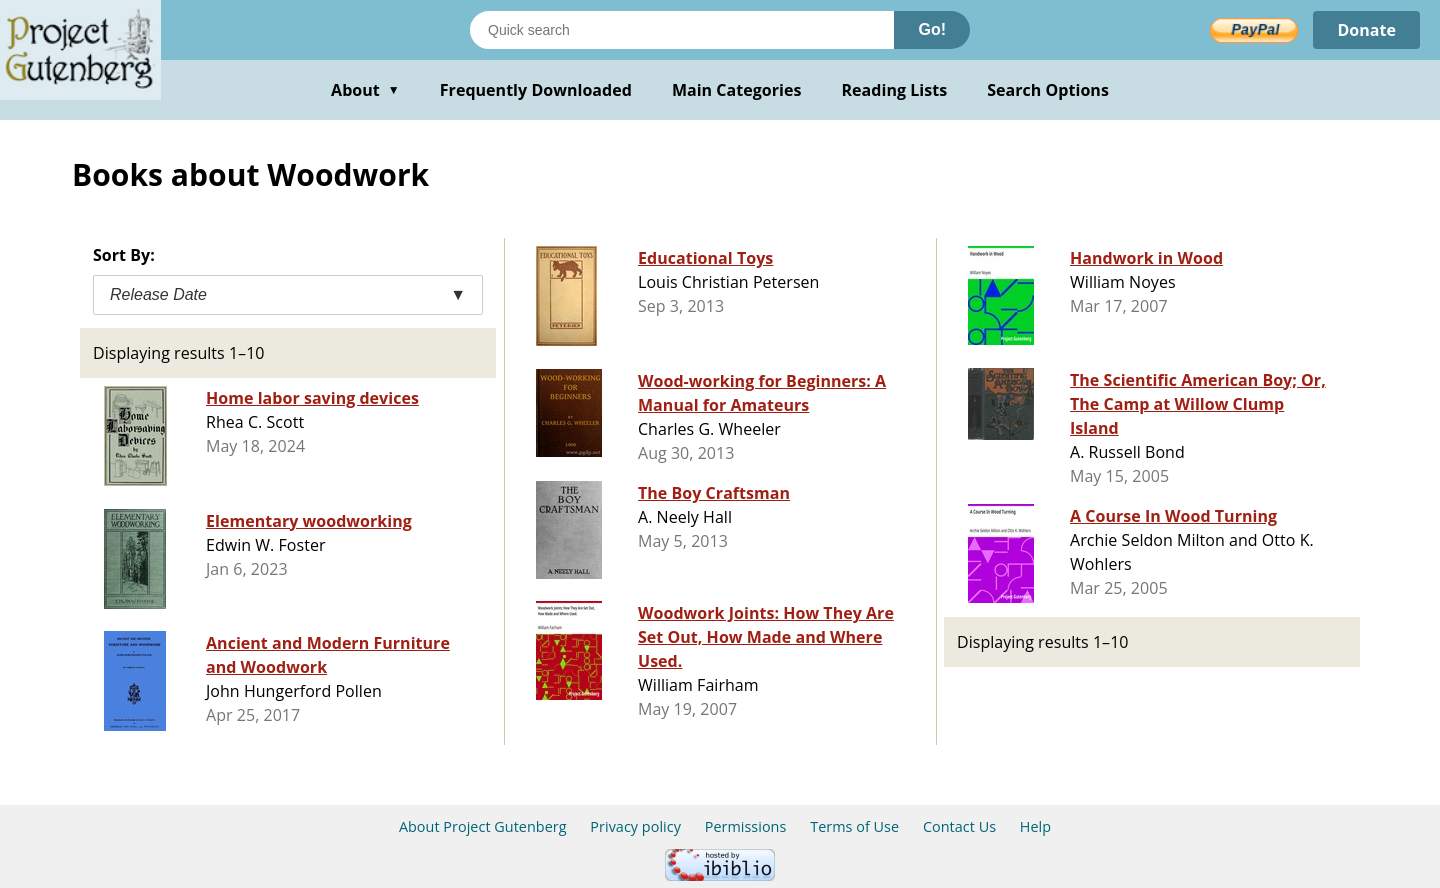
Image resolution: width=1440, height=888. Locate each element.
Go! (932, 29)
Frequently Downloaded (536, 90)
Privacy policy (635, 826)
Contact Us (959, 826)
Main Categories (737, 90)
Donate (1366, 30)
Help (1035, 826)
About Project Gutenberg (483, 826)
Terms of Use (854, 826)
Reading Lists (895, 90)
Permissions (746, 826)
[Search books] (682, 30)
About (365, 90)
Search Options (1048, 90)
